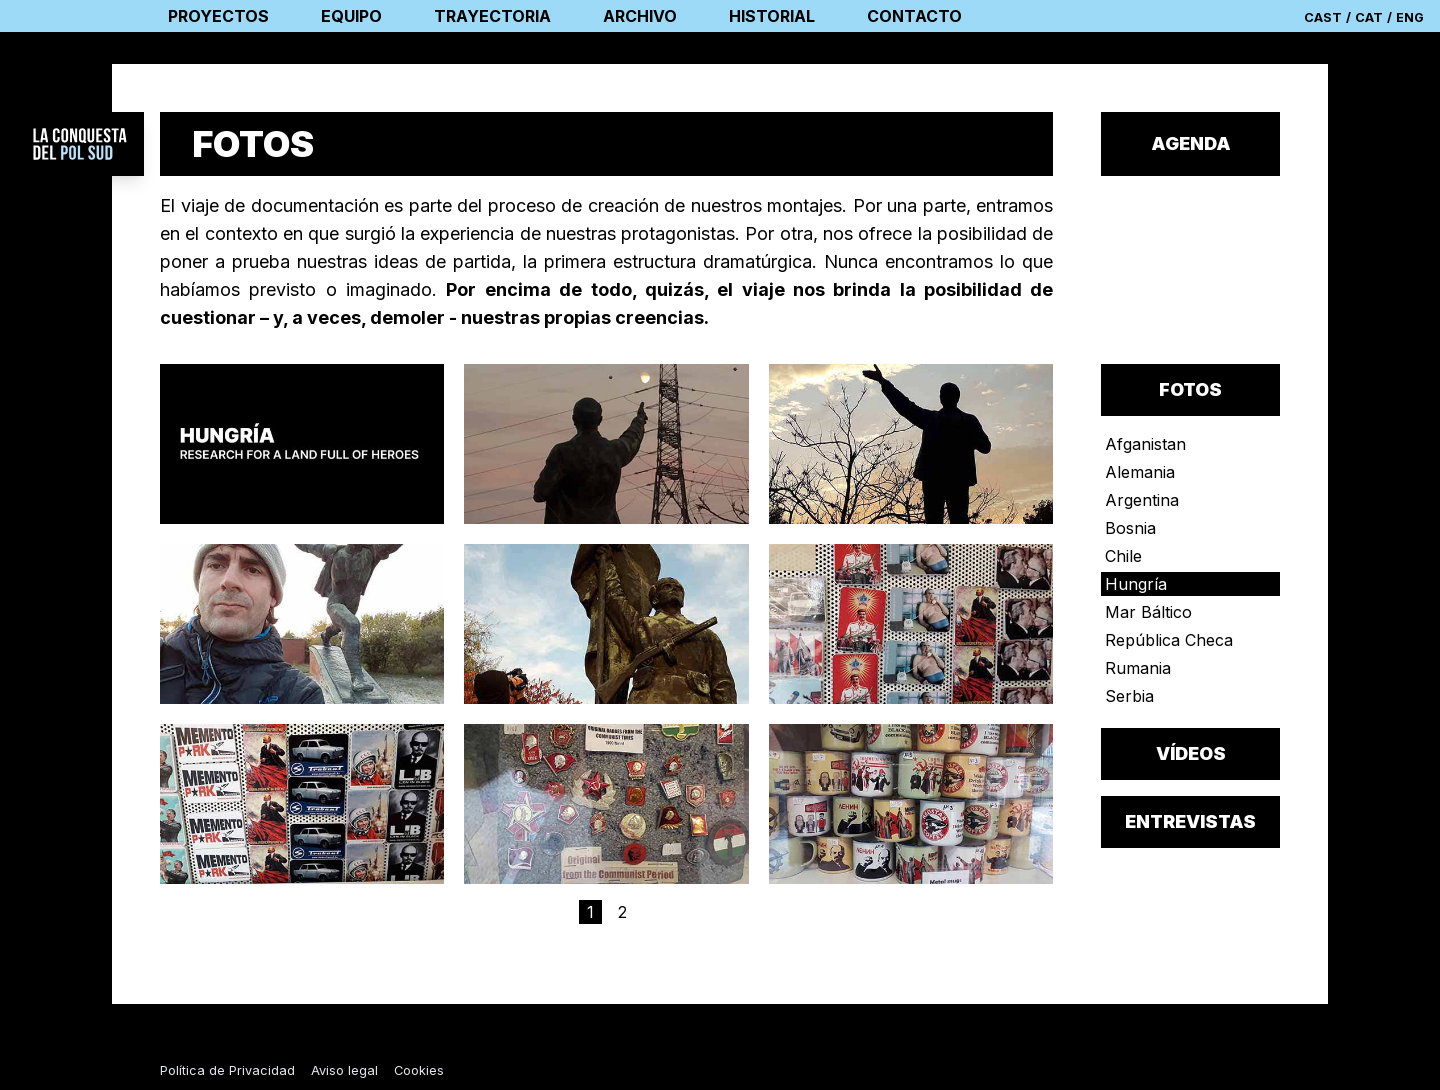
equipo (351, 16)
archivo (640, 16)
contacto (914, 16)
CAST (1323, 17)
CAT (1369, 17)
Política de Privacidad (227, 1071)
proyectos (218, 16)
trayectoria (492, 16)
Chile (1123, 556)
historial (772, 16)
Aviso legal (344, 1071)
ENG (1410, 17)
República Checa (1169, 640)
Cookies (419, 1071)
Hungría (1136, 584)
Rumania (1138, 668)
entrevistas (1190, 821)
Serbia (1129, 696)
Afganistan (1145, 444)
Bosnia (1130, 528)
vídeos (1191, 753)
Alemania (1140, 472)
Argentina (1142, 500)
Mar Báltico (1148, 612)
